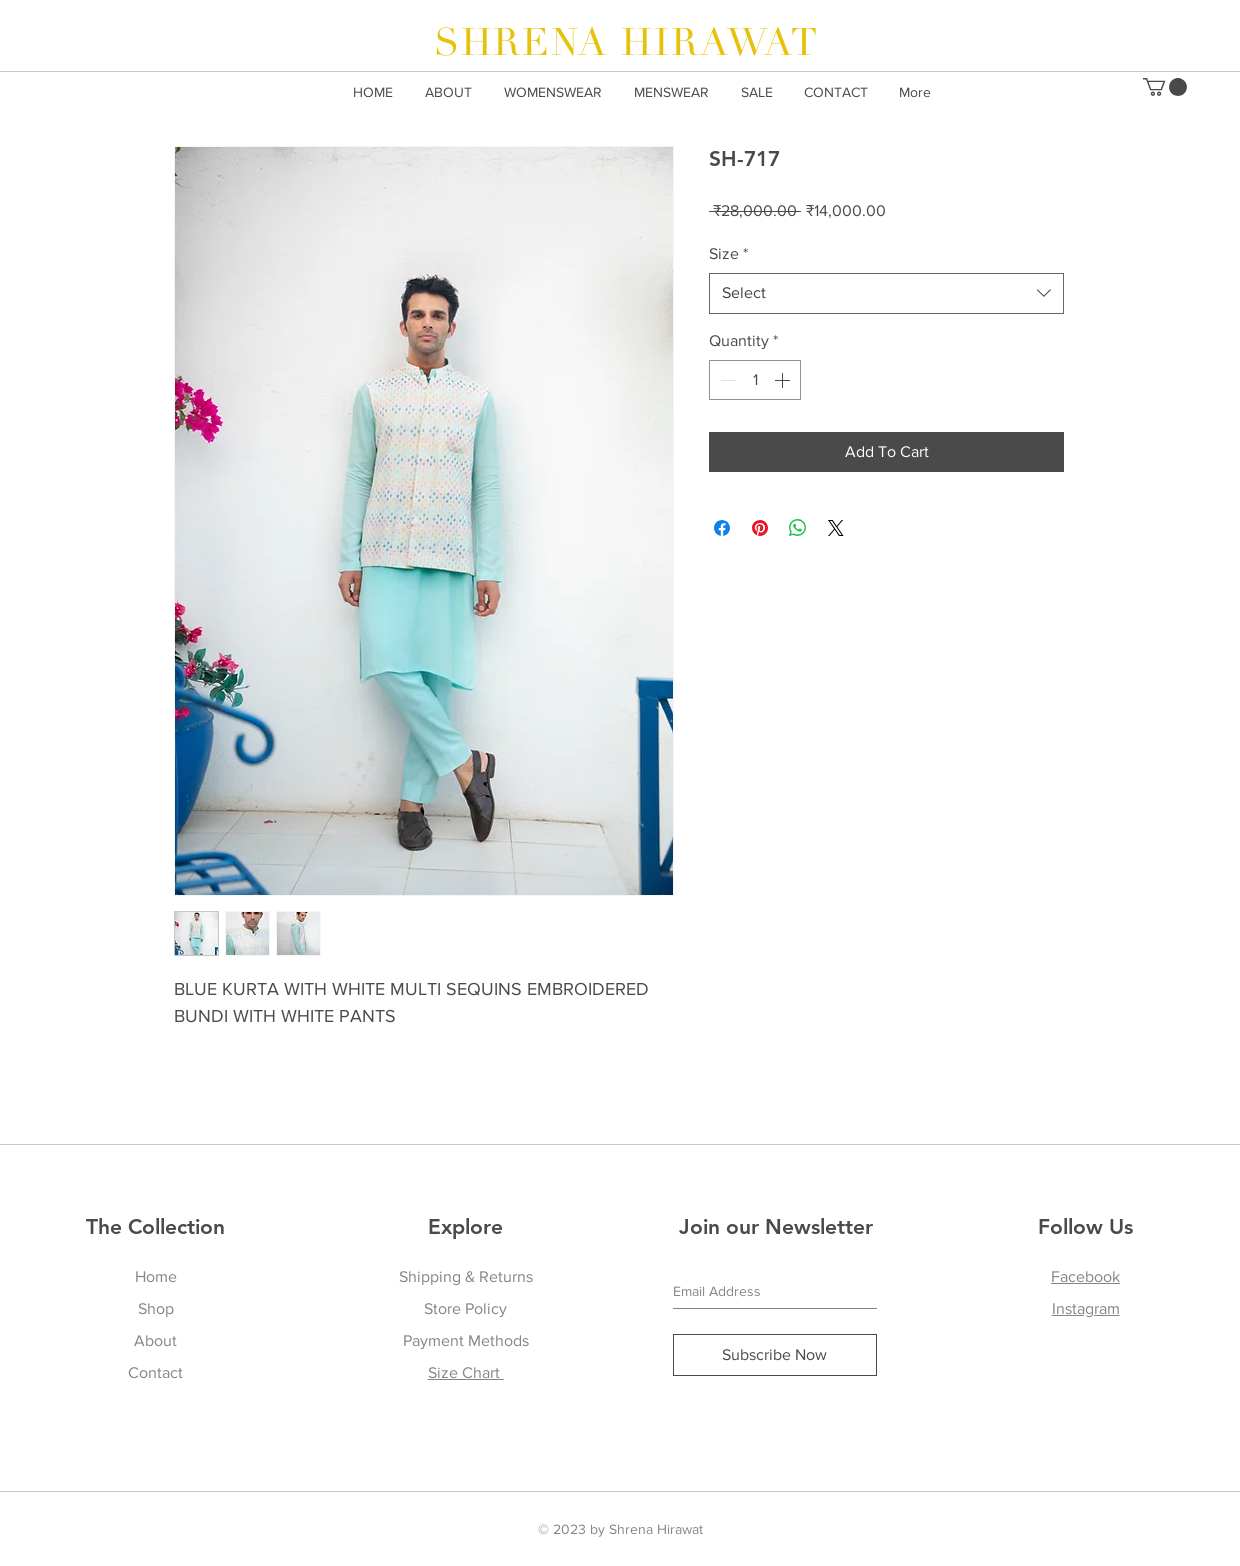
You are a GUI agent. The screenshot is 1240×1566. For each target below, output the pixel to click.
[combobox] (886, 293)
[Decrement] (726, 380)
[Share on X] (836, 528)
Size (728, 253)
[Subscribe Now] (775, 1355)
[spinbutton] (755, 380)
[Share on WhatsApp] (798, 528)
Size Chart (466, 1372)
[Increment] (784, 380)
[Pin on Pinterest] (760, 528)
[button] (1165, 87)
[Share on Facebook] (722, 528)
